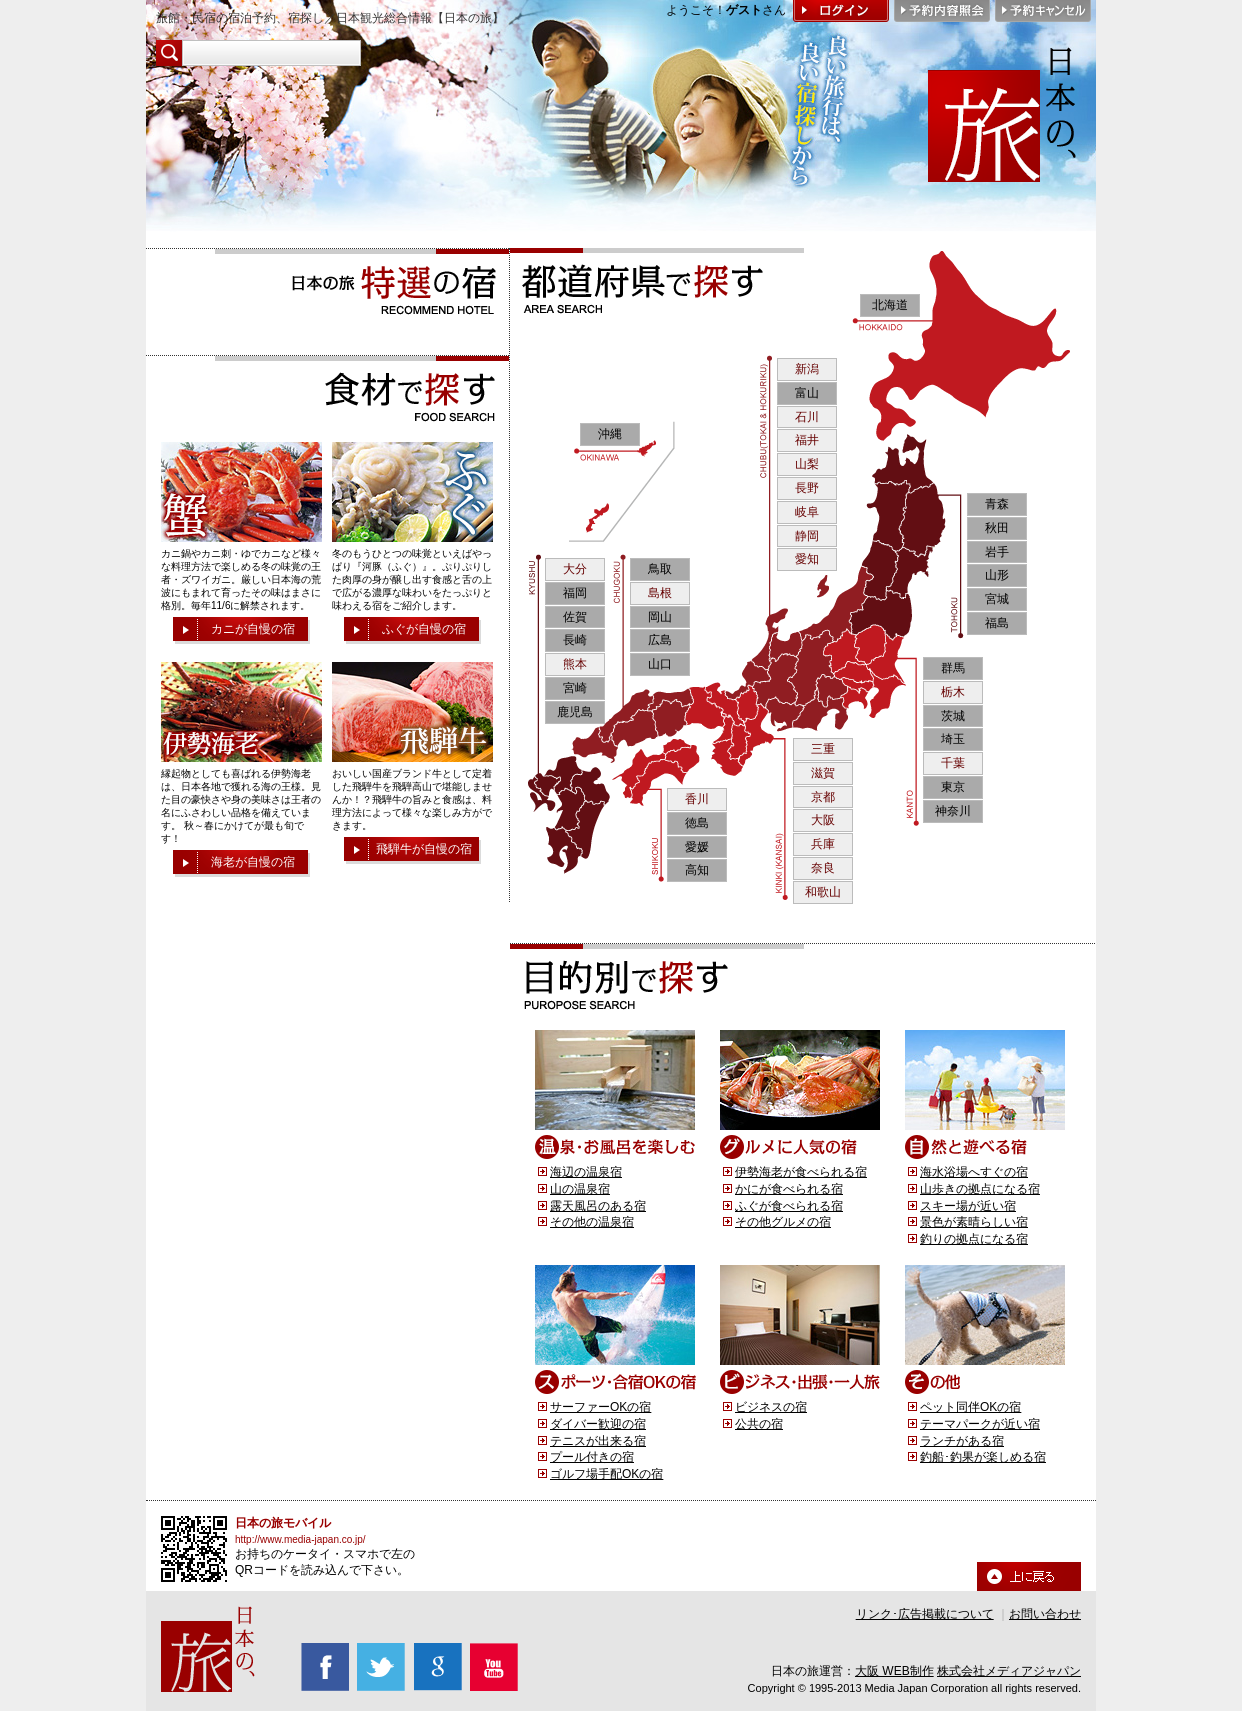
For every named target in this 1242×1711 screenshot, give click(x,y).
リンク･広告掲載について (925, 1614)
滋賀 (823, 773)
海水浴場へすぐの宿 (974, 1172)
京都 (823, 797)
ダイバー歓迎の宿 (598, 1424)
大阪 (823, 820)
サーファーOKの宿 (600, 1407)
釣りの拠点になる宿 (974, 1239)
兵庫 (823, 844)
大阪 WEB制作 (894, 1671)
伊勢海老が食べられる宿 (801, 1172)
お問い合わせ (1045, 1614)
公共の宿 (759, 1424)
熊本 (575, 664)
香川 (697, 799)
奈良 (823, 868)
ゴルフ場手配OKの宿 (606, 1474)
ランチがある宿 (962, 1441)
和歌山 (823, 892)
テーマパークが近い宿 (980, 1424)
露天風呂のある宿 (598, 1206)
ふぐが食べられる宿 (789, 1206)
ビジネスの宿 (771, 1407)
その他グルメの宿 (783, 1222)
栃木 (953, 692)
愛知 (807, 559)
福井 (807, 440)
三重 (823, 749)
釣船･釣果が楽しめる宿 (983, 1457)
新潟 (807, 369)
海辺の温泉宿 (586, 1172)
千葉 (953, 763)
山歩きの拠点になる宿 (980, 1189)
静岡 (807, 536)
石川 (807, 417)
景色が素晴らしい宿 (974, 1222)
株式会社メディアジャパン (1009, 1671)
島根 (660, 593)
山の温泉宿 (580, 1189)
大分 (575, 569)
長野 (807, 488)
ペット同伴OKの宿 (970, 1407)
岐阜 (807, 512)
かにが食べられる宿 (789, 1189)
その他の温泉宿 (592, 1222)
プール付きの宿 (592, 1457)
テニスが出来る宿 (598, 1441)
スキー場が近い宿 (968, 1206)
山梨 (807, 464)
